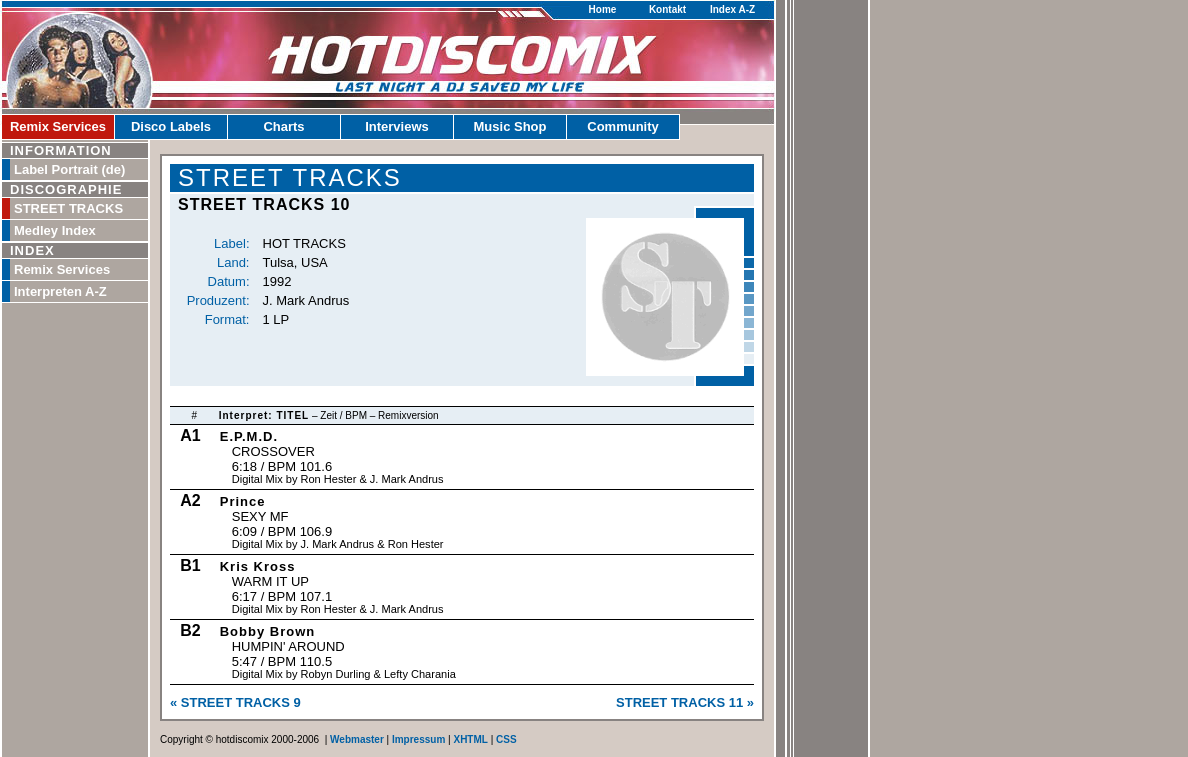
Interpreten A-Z (60, 291)
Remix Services (58, 126)
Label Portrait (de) (69, 169)
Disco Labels (171, 126)
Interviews (397, 126)
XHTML (470, 739)
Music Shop (510, 126)
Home (603, 9)
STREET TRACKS (68, 208)
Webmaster (357, 739)
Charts (283, 126)
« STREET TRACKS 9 (235, 702)
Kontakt (667, 9)
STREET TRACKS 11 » (685, 702)
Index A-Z (732, 9)
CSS (506, 739)
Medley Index (55, 230)
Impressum (418, 739)
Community (623, 126)
